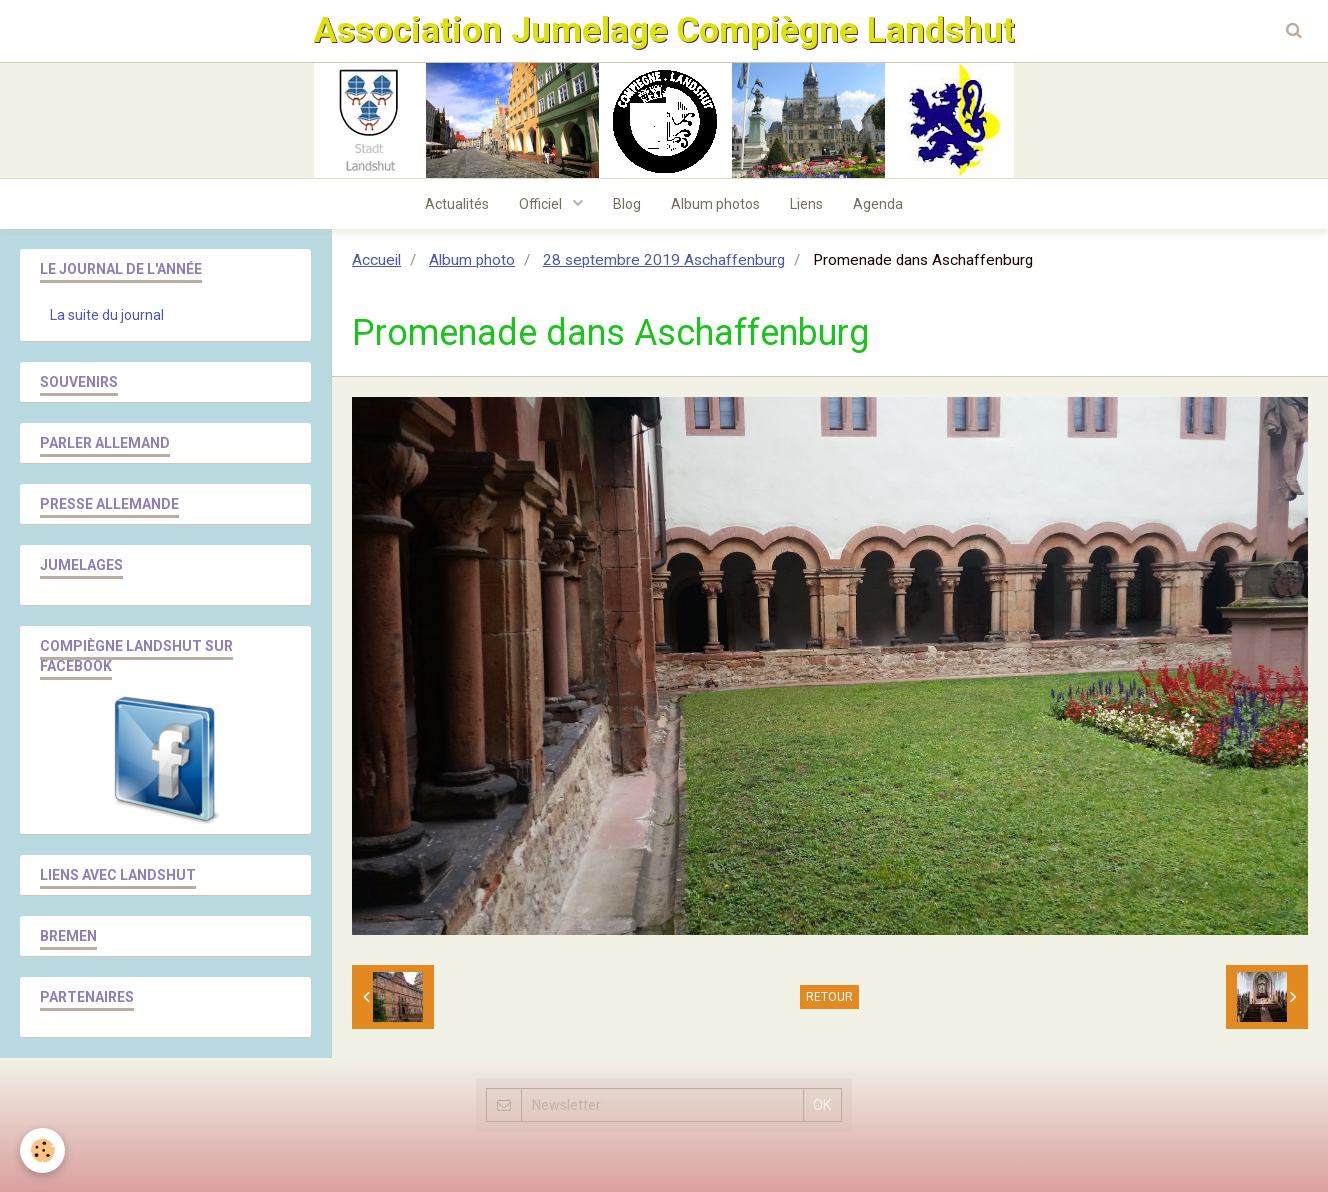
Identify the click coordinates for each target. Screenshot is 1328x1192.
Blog (627, 204)
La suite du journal (107, 315)
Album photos (715, 204)
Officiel (542, 204)
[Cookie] (42, 1150)
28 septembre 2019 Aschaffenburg (664, 260)
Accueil (376, 260)
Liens (806, 204)
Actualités (457, 204)
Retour (829, 997)
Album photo (472, 260)
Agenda (878, 204)
